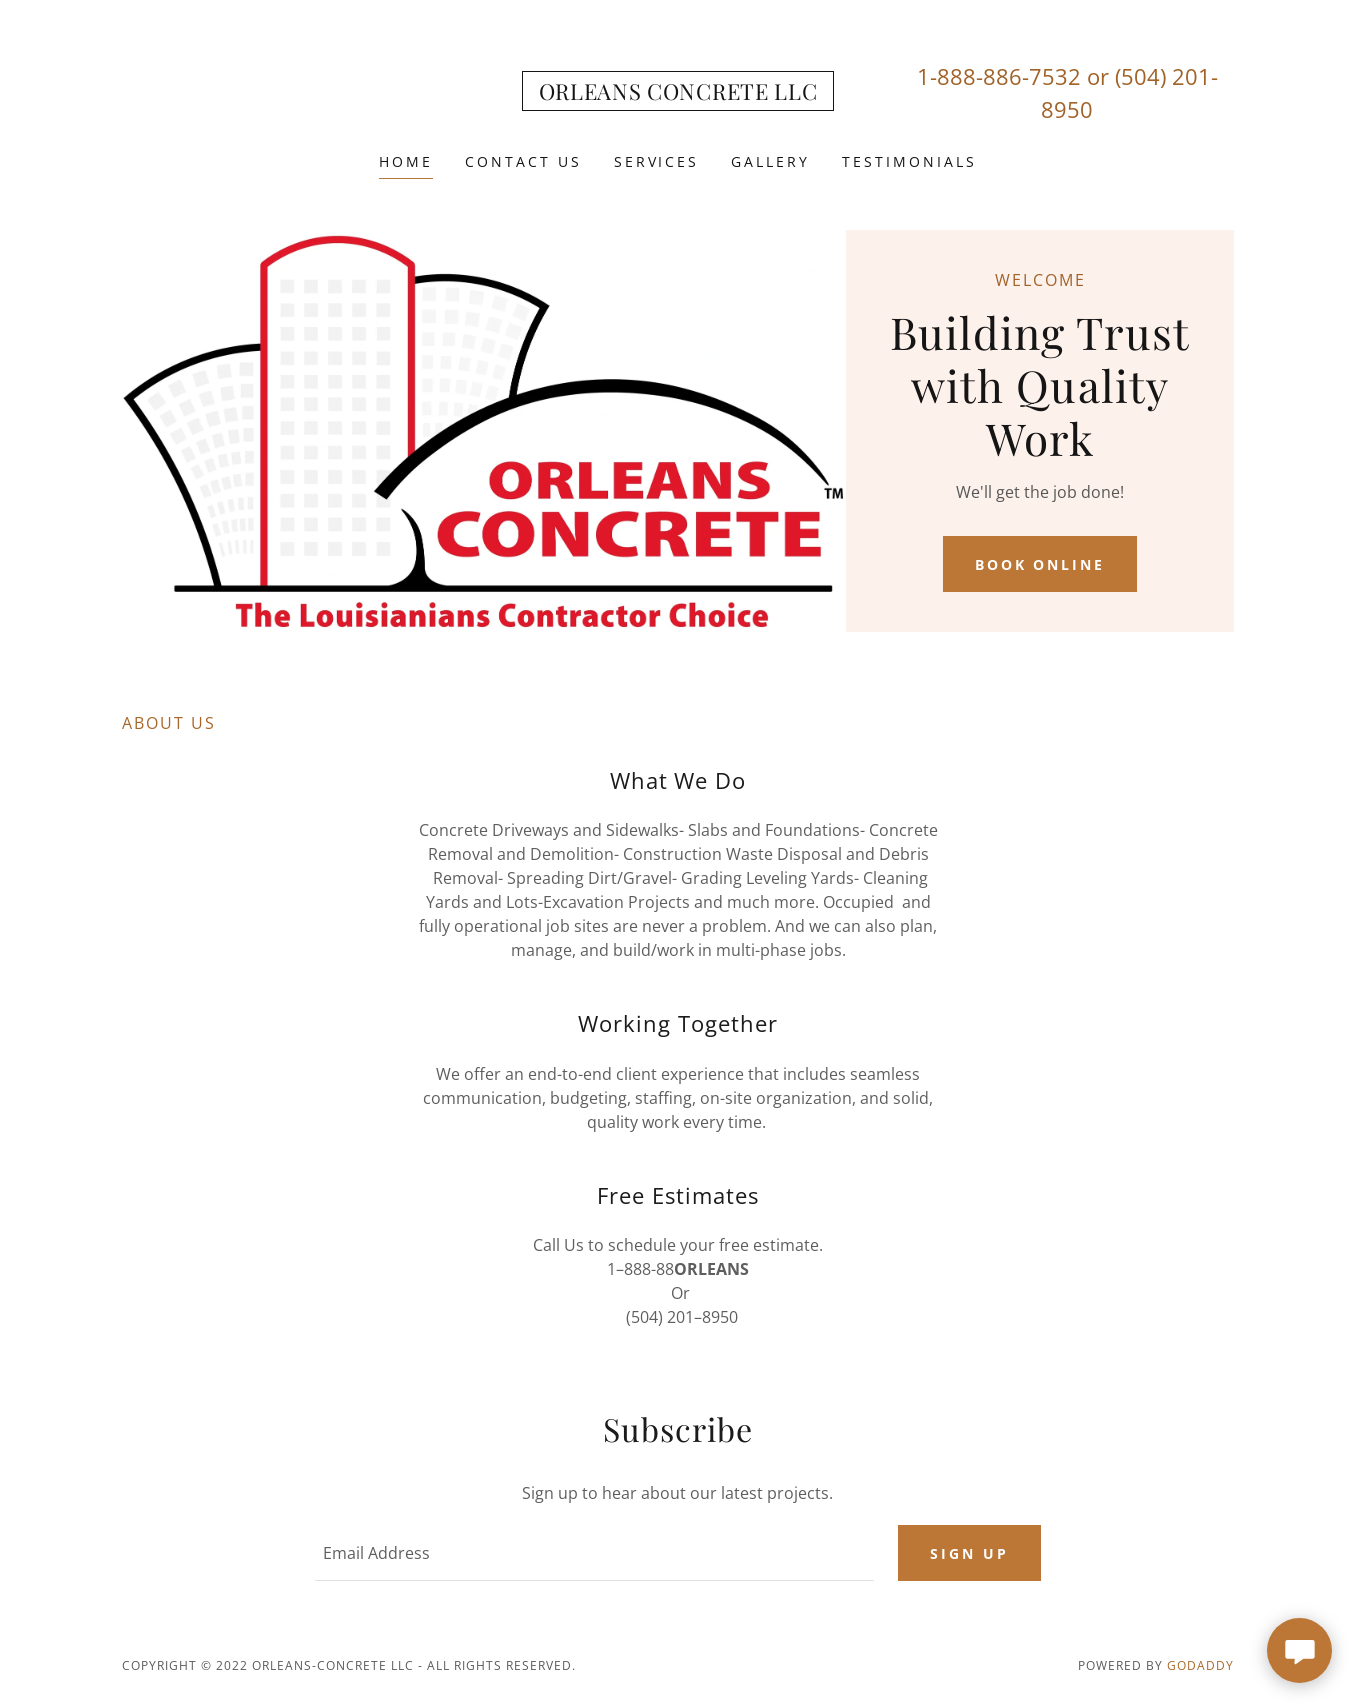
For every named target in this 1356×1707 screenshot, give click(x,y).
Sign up (969, 1553)
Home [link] (406, 161)
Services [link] (657, 161)
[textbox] (594, 1553)
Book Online (1040, 564)
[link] (678, 94)
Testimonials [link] (909, 161)
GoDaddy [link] (1200, 1665)
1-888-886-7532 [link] (999, 76)
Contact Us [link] (523, 161)
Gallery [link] (770, 161)
